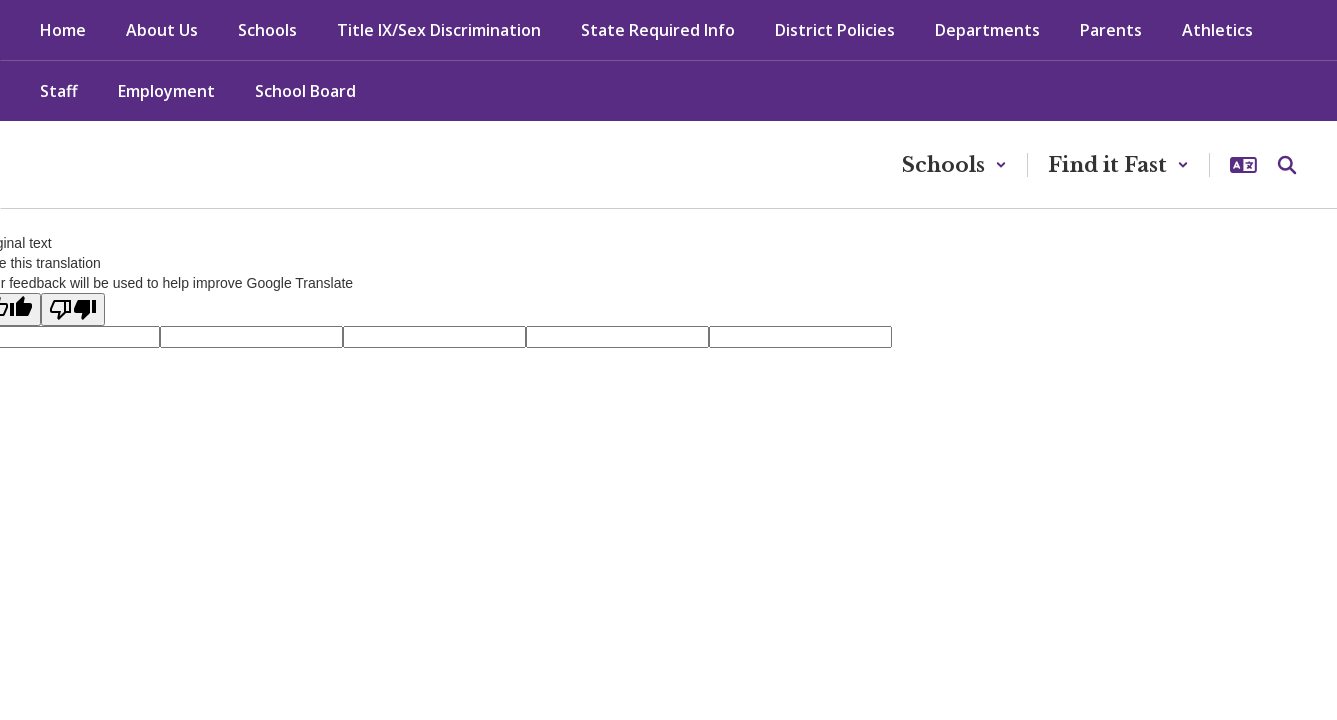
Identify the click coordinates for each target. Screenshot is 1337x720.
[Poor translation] (73, 309)
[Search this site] (1287, 165)
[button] (954, 165)
